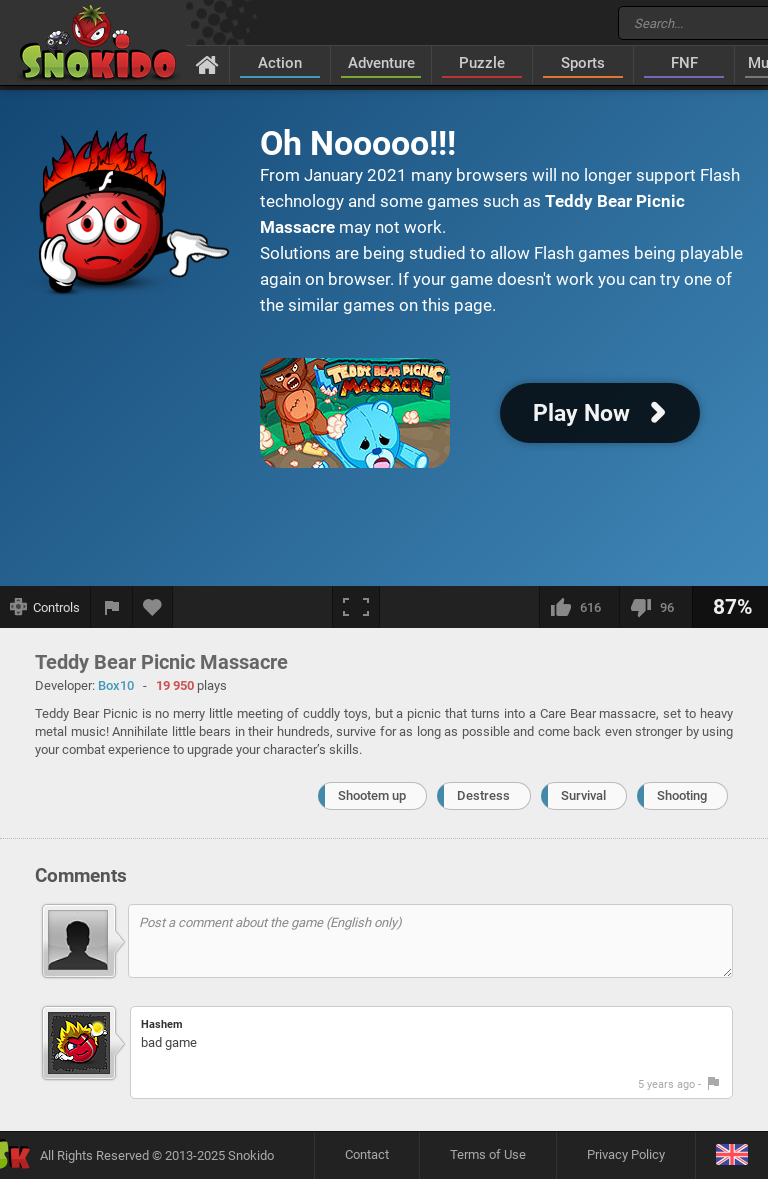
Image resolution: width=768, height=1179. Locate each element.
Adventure (381, 63)
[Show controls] (45, 607)
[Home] (207, 64)
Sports (583, 63)
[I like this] (579, 607)
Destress (483, 795)
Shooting (682, 795)
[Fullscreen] (356, 607)
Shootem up (372, 795)
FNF (684, 63)
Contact (367, 1154)
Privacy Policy (626, 1154)
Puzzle (482, 63)
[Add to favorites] (153, 607)
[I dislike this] (655, 607)
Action (280, 63)
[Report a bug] (112, 607)
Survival (583, 795)
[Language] (731, 1155)
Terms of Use (488, 1154)
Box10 (116, 685)
